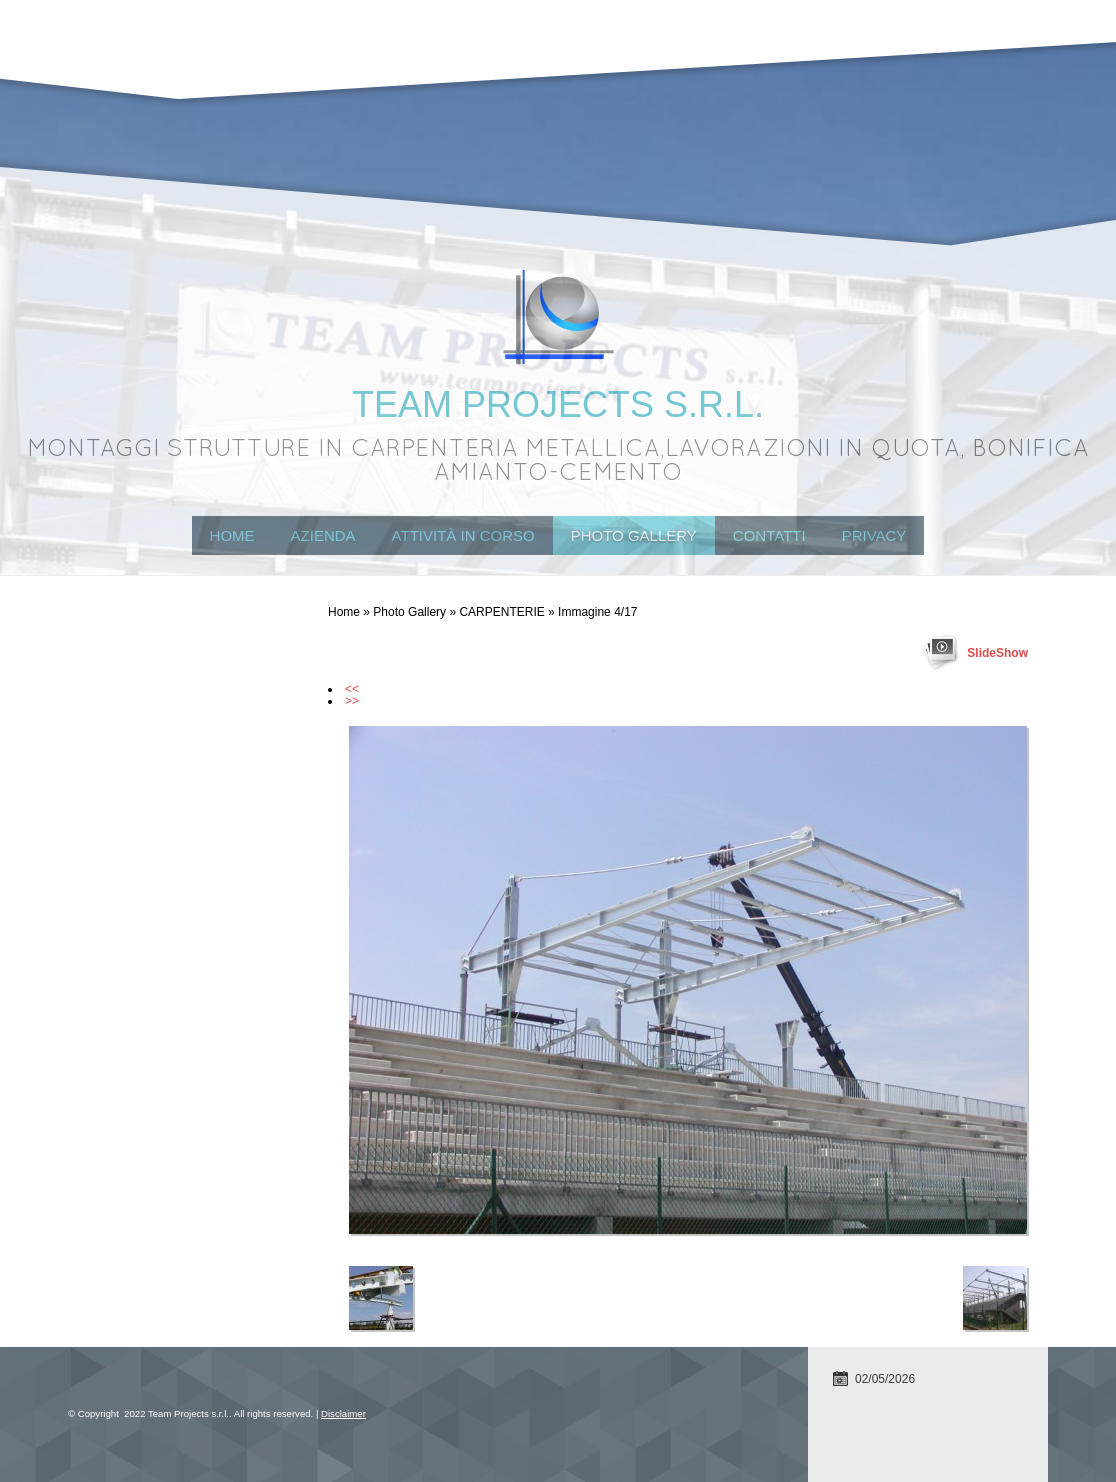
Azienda (323, 535)
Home (232, 535)
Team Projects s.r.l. (558, 404)
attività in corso (463, 535)
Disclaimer (343, 1413)
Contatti (769, 535)
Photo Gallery (634, 535)
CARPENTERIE (501, 612)
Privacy (874, 535)
